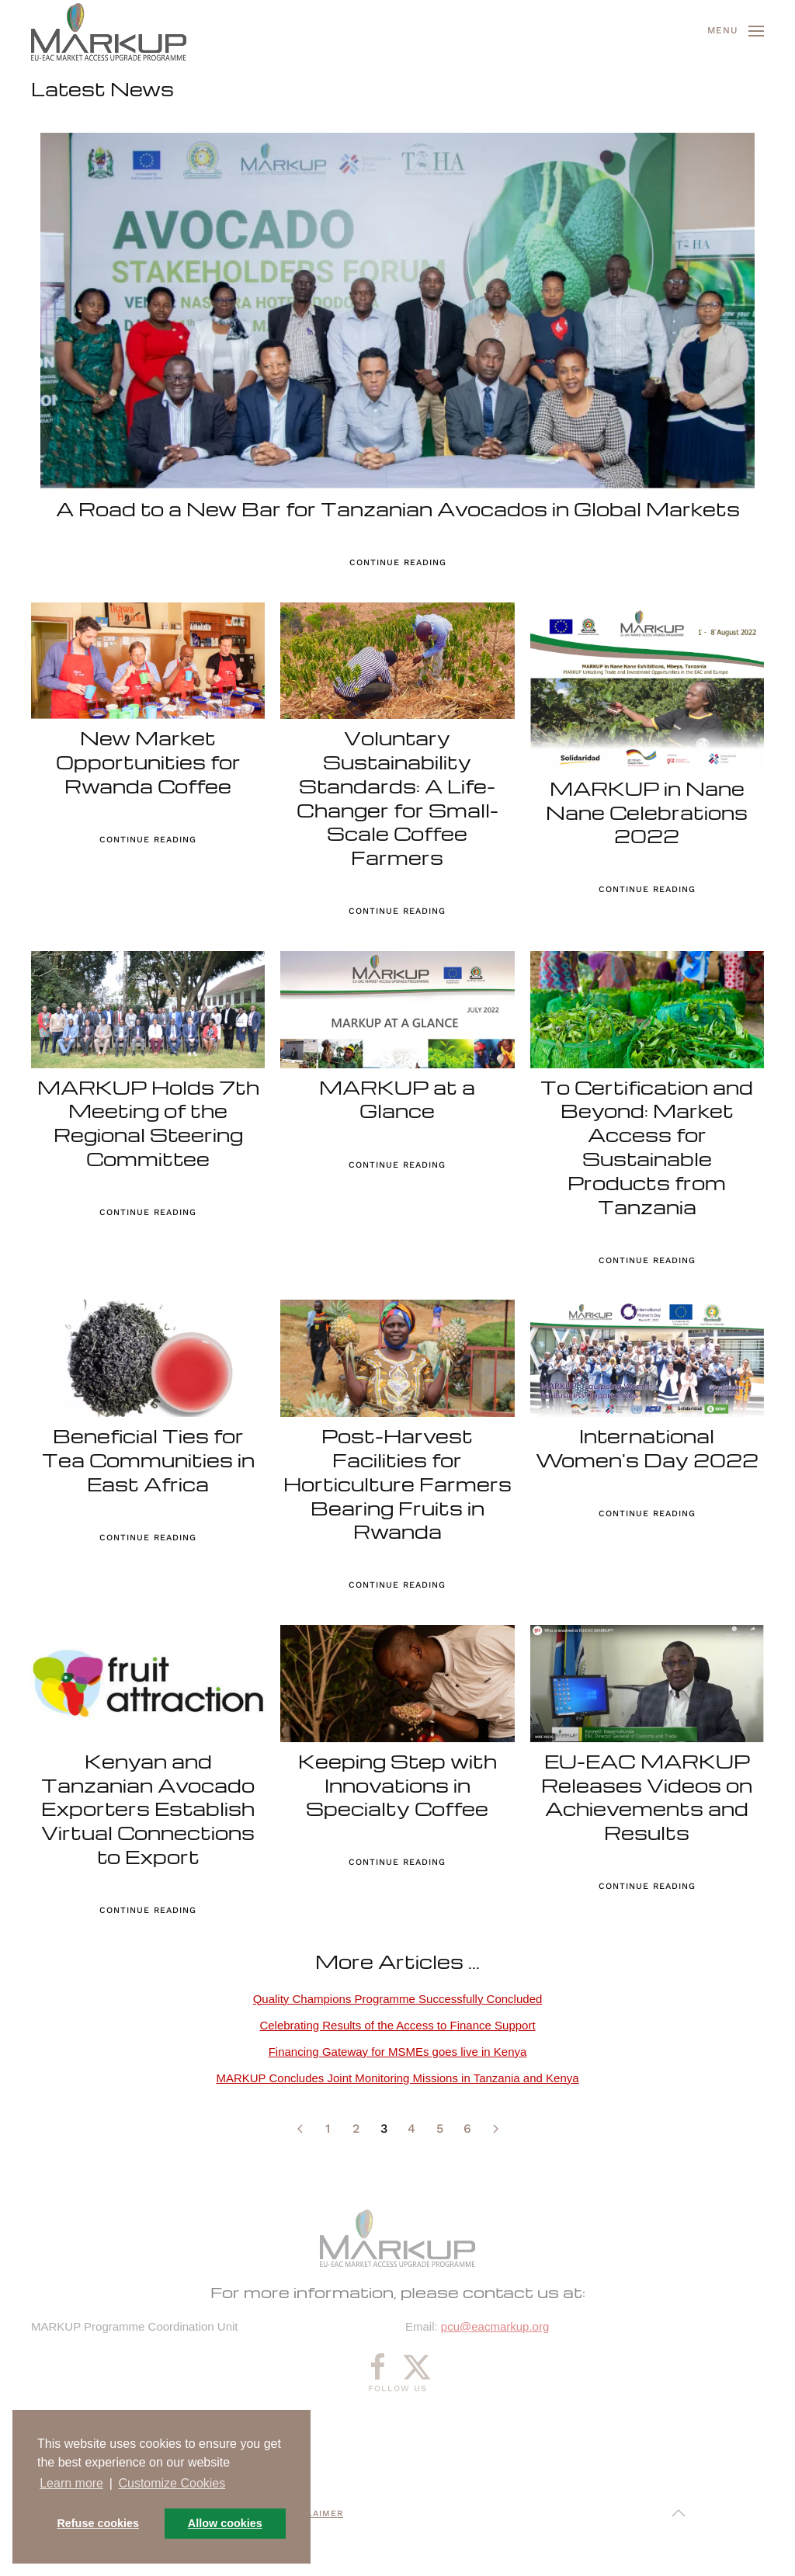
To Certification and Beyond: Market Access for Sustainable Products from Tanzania (646, 1147)
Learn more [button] (71, 2483)
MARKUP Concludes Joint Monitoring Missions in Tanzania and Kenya (397, 2078)
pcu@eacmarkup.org (495, 2326)
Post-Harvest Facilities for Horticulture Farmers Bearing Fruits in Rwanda (397, 1483)
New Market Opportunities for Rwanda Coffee (148, 762)
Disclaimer (313, 2513)
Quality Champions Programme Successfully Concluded (398, 1998)
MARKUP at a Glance (397, 1099)
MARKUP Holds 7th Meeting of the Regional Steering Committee (148, 1123)
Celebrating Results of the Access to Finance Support (397, 2025)
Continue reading (397, 562)
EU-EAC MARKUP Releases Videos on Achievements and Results (646, 1797)
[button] (735, 31)
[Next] (495, 2129)
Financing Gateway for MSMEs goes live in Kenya (398, 2051)
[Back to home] (108, 31)
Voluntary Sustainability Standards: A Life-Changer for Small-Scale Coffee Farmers (397, 798)
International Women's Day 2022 (647, 1448)
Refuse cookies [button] (98, 2523)
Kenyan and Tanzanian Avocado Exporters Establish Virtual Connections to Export (148, 1809)
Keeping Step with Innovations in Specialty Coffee (397, 1785)
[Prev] (300, 2129)
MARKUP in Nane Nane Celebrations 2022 (647, 812)
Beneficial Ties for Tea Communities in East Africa (148, 1460)
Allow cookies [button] (225, 2523)
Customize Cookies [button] (171, 2483)
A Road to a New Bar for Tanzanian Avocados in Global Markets (398, 509)
